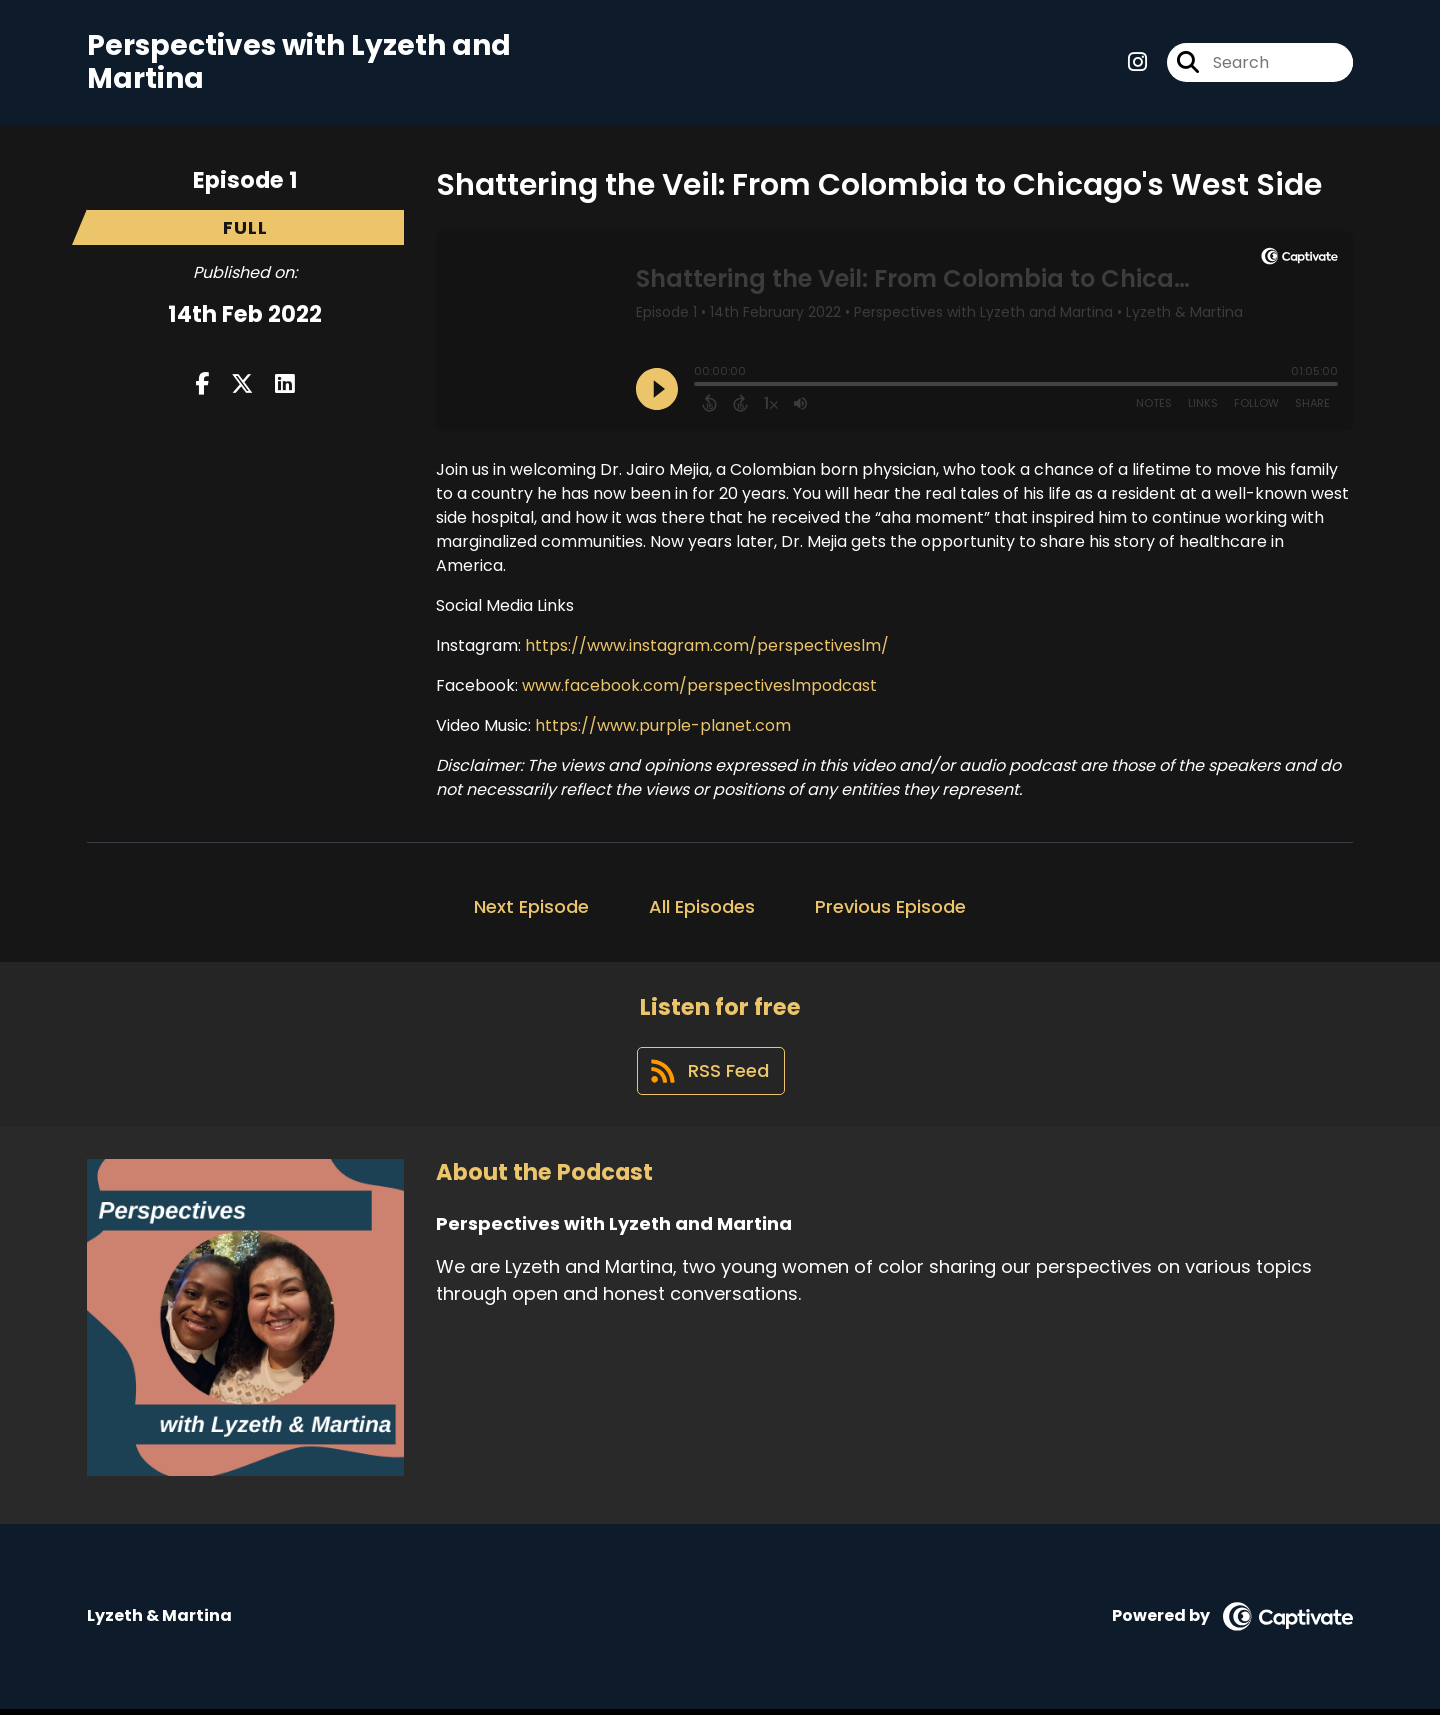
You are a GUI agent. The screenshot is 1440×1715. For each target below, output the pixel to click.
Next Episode (531, 908)
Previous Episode (890, 908)
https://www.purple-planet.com (661, 727)
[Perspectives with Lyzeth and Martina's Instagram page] (1137, 63)
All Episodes (702, 908)
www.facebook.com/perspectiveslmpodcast (699, 687)
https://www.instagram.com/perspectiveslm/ (707, 647)
